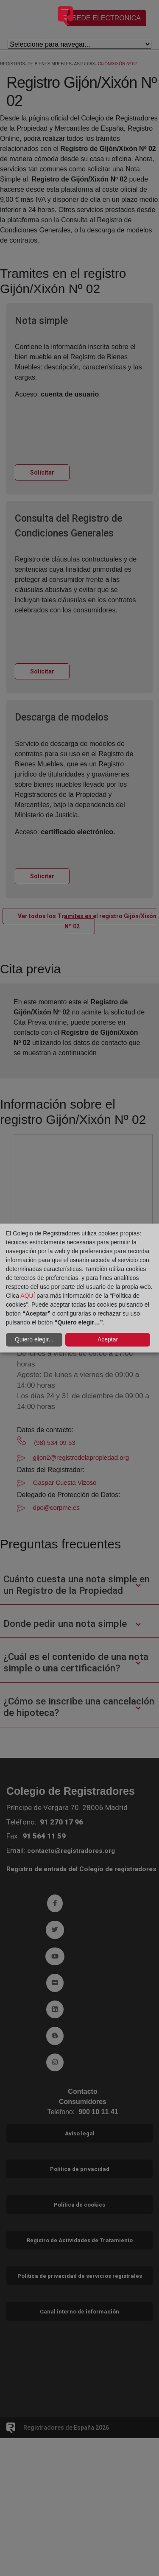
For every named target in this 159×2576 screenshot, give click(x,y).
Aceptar (108, 1339)
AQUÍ (27, 1295)
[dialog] (79, 1288)
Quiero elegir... (34, 1339)
